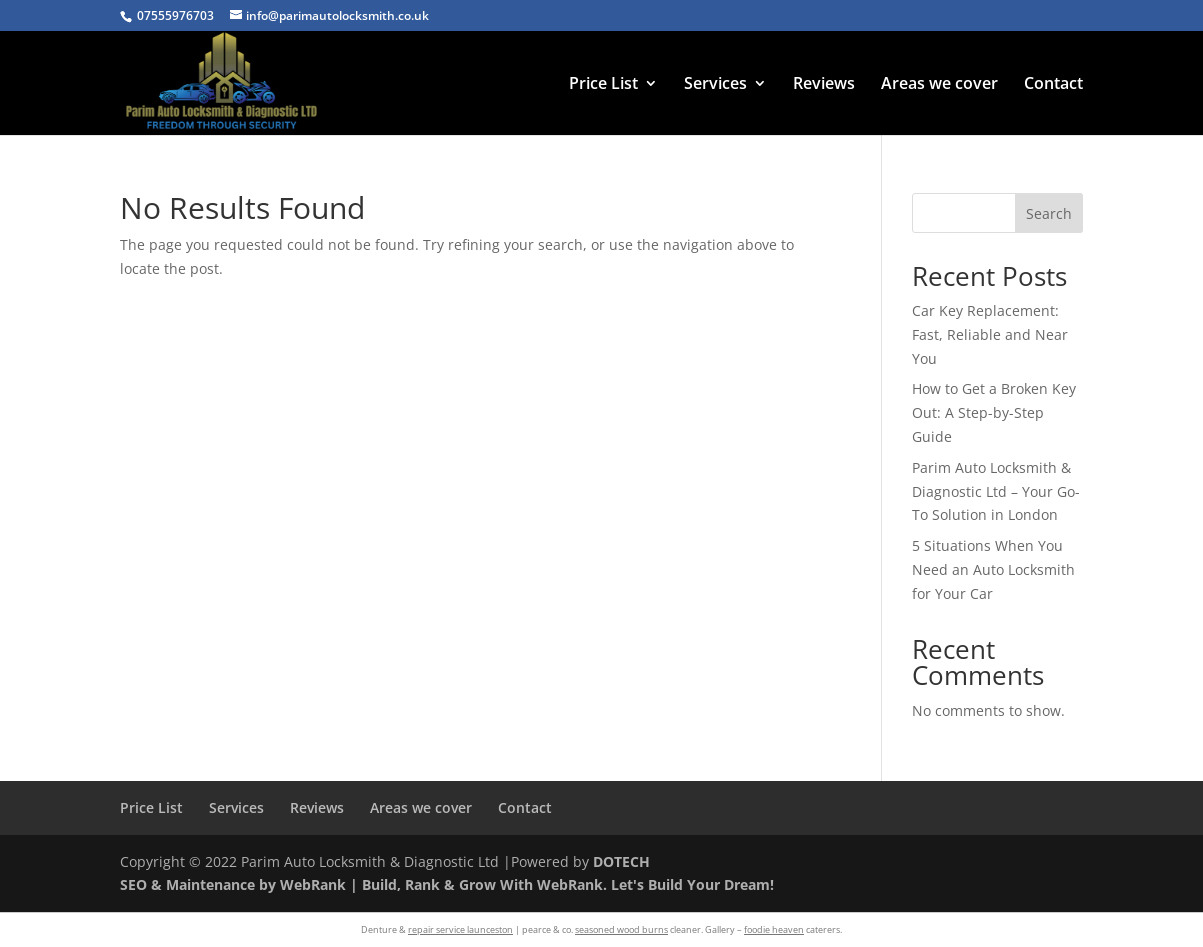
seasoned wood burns (621, 929)
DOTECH (621, 861)
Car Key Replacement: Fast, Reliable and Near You (990, 334)
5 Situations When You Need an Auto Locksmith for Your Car (993, 569)
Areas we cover (939, 85)
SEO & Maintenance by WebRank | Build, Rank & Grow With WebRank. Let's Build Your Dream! (447, 884)
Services (715, 85)
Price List (603, 85)
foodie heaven (774, 929)
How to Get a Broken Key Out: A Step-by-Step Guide (994, 412)
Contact (1053, 85)
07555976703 (175, 15)
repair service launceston (460, 929)
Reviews (824, 85)
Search (1049, 213)
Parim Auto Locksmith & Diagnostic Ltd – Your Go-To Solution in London (996, 491)
